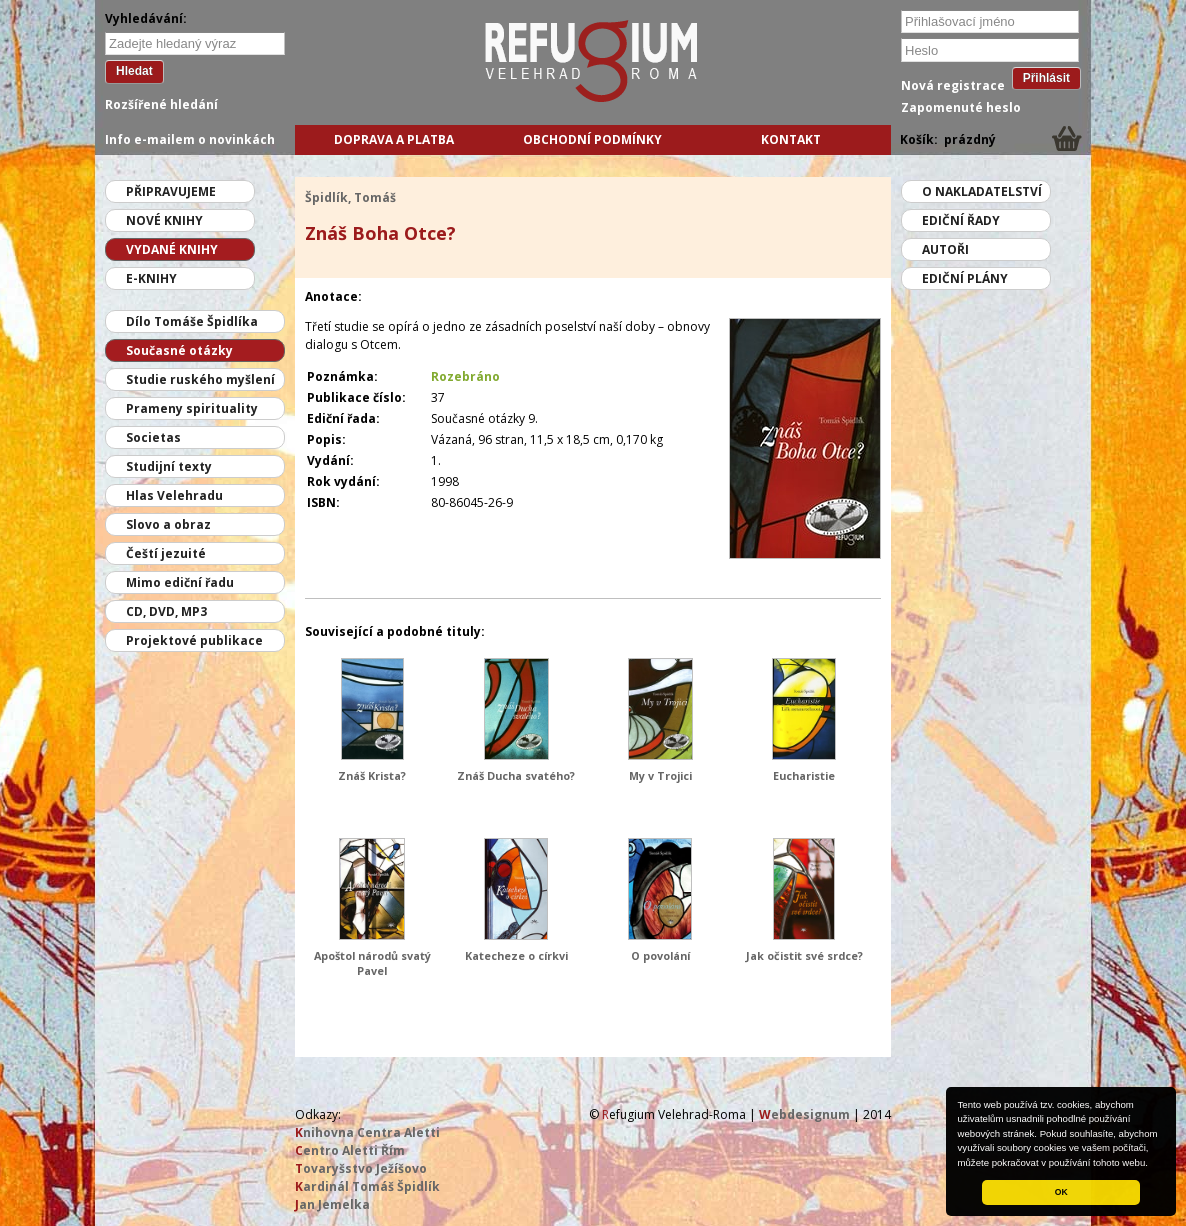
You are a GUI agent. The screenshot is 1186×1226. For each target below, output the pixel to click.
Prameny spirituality (192, 408)
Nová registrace (953, 85)
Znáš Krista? (372, 775)
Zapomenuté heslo (961, 107)
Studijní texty (169, 466)
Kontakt (791, 139)
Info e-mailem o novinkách (190, 139)
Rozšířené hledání (161, 104)
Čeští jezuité (166, 553)
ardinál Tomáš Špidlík (367, 1186)
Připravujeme (171, 191)
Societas (153, 437)
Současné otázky (179, 350)
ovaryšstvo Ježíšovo (361, 1168)
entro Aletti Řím (350, 1150)
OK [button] (1061, 1192)
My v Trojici (660, 775)
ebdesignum (804, 1114)
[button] (1153, 1164)
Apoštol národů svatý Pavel (372, 963)
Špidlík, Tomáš (350, 197)
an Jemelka (332, 1204)
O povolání (660, 955)
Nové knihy (164, 220)
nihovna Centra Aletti (367, 1132)
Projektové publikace (194, 640)
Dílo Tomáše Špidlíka (192, 321)
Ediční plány (965, 278)
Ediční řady (961, 220)
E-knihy (151, 278)
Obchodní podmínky (592, 139)
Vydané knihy (172, 249)
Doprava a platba (394, 139)
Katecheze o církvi (516, 955)
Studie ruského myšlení (200, 379)
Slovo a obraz (168, 524)
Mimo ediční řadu (180, 582)
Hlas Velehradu (174, 495)
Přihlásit (1046, 78)
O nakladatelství (982, 191)
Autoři (945, 249)
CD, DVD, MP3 (166, 611)
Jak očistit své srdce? (804, 955)
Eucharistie (804, 775)
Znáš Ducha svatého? (516, 775)
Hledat (134, 71)
